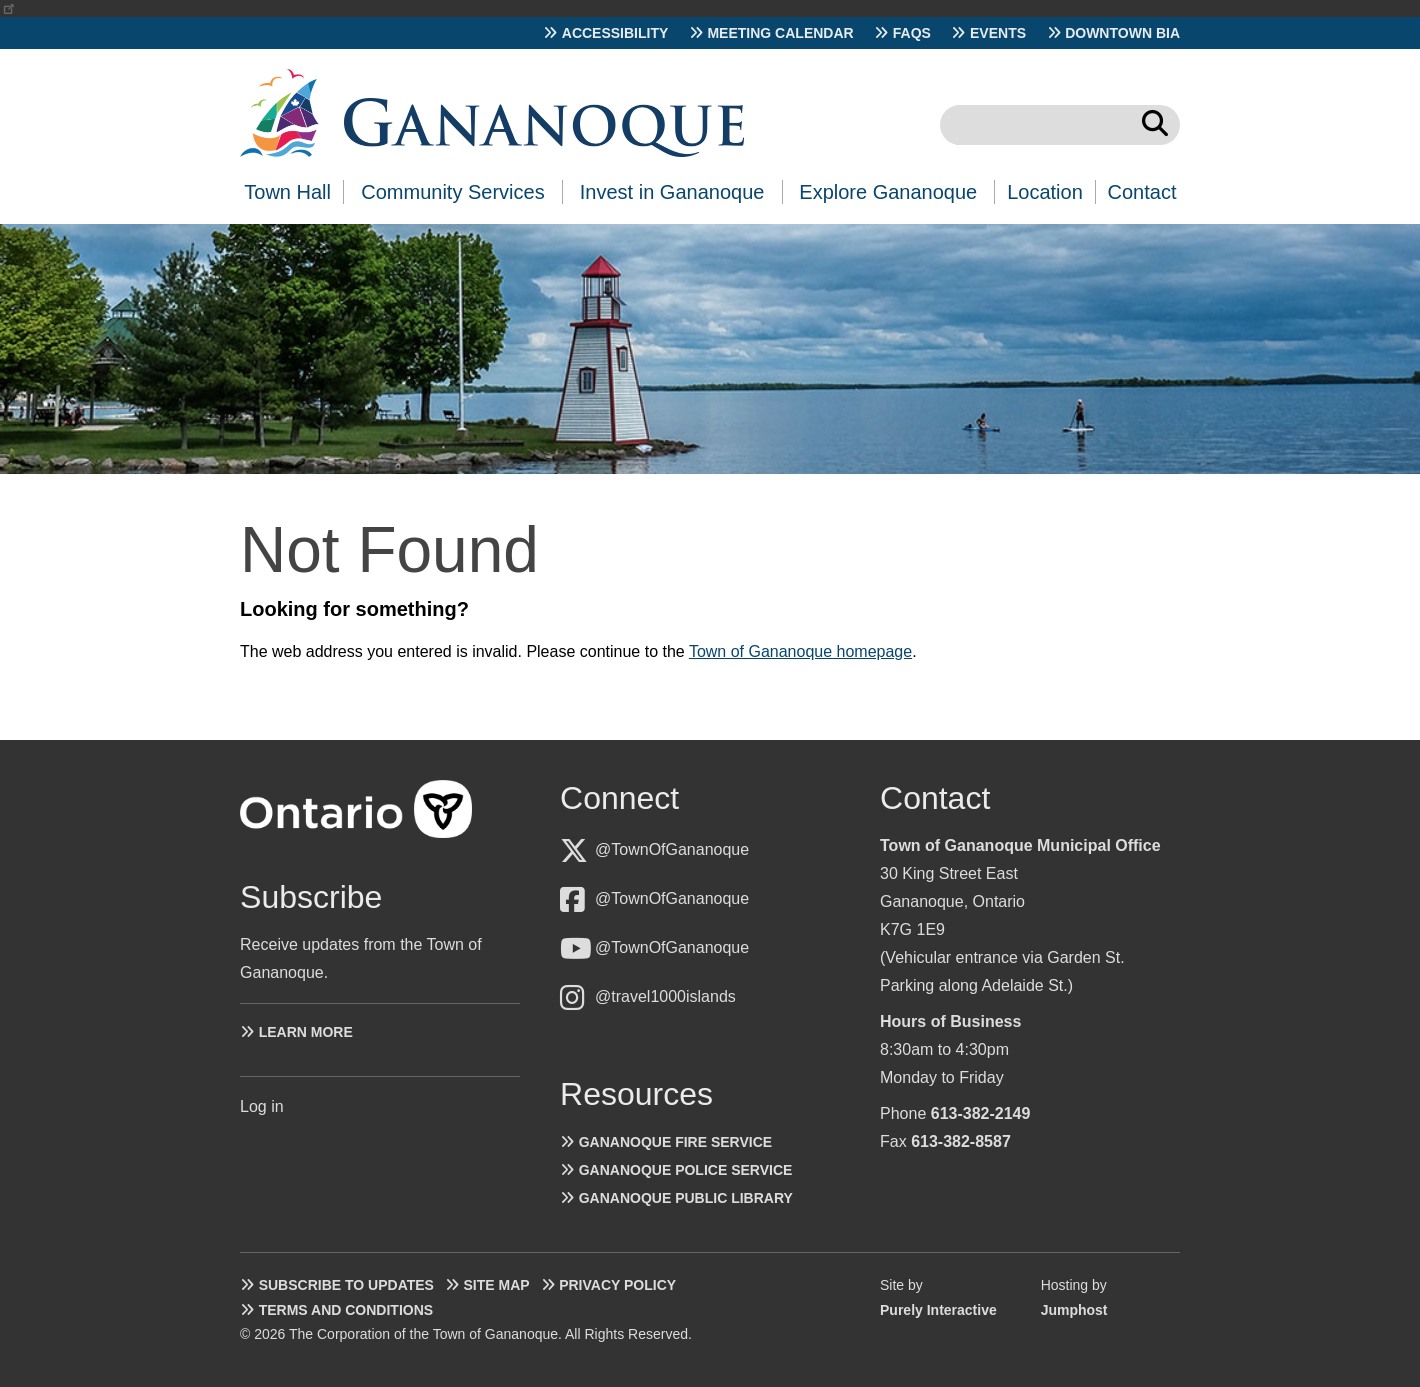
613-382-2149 (981, 1113)
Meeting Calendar (780, 33)
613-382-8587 (961, 1141)
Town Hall (287, 192)
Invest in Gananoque (672, 192)
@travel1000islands (665, 996)
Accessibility (615, 33)
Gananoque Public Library (686, 1198)
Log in (262, 1106)
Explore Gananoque (888, 192)
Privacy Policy (617, 1285)
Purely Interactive (938, 1310)
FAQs (912, 33)
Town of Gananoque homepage (800, 651)
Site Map (496, 1285)
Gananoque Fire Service (675, 1142)
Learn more (306, 1032)
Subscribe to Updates (346, 1285)
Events (998, 33)
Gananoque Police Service (686, 1170)
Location (1045, 192)
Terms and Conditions (346, 1310)
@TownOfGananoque (672, 849)
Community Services (452, 192)
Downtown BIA (1122, 33)
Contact (1142, 192)
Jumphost (1074, 1310)
